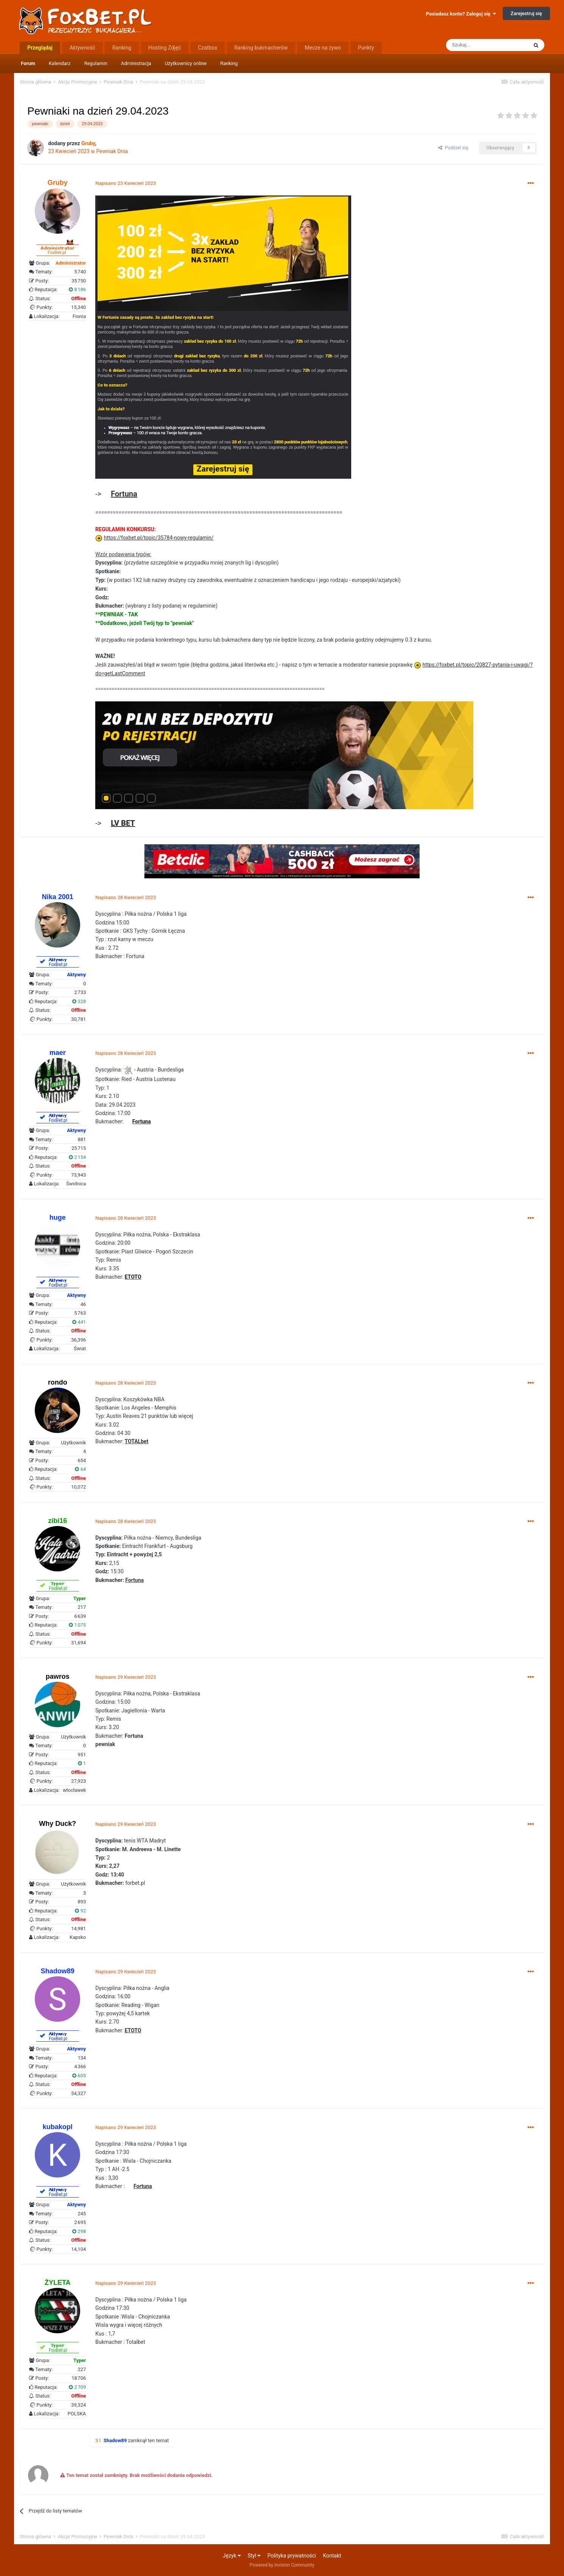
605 (79, 2075)
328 (79, 1001)
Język (231, 2556)
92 (80, 1911)
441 (79, 1322)
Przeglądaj (40, 48)
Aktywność (82, 48)
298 (79, 2231)
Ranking (229, 63)
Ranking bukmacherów (261, 48)
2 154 (77, 1157)
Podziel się (453, 147)
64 (80, 1469)
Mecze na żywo (323, 48)
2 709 (77, 2387)
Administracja (136, 63)
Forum (28, 63)
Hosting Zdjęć (164, 48)
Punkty (366, 48)
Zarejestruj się (526, 13)
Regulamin (95, 63)
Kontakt (332, 2556)
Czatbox (207, 48)
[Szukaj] (487, 45)
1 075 (77, 1625)
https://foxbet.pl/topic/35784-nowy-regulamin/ (159, 538)
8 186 (77, 289)
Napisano (125, 183)
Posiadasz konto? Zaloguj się (461, 14)
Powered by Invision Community (282, 2565)
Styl (254, 2556)
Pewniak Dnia (112, 151)
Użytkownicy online (186, 63)
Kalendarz (60, 63)
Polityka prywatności (292, 2556)
